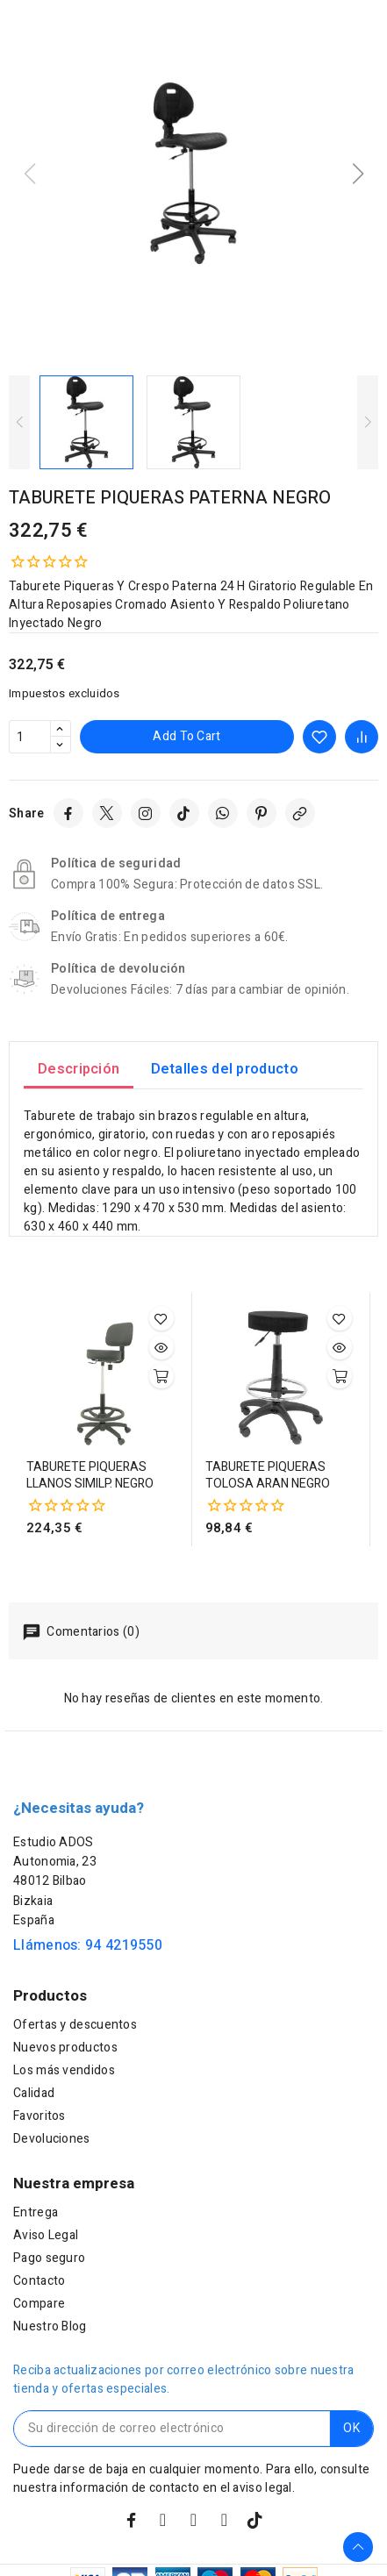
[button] (357, 173)
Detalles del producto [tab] (224, 1069)
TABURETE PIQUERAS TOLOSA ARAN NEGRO (267, 1476)
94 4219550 (123, 1945)
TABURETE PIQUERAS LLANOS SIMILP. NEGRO (90, 1476)
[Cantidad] (30, 736)
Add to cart (186, 736)
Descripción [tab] (78, 1069)
